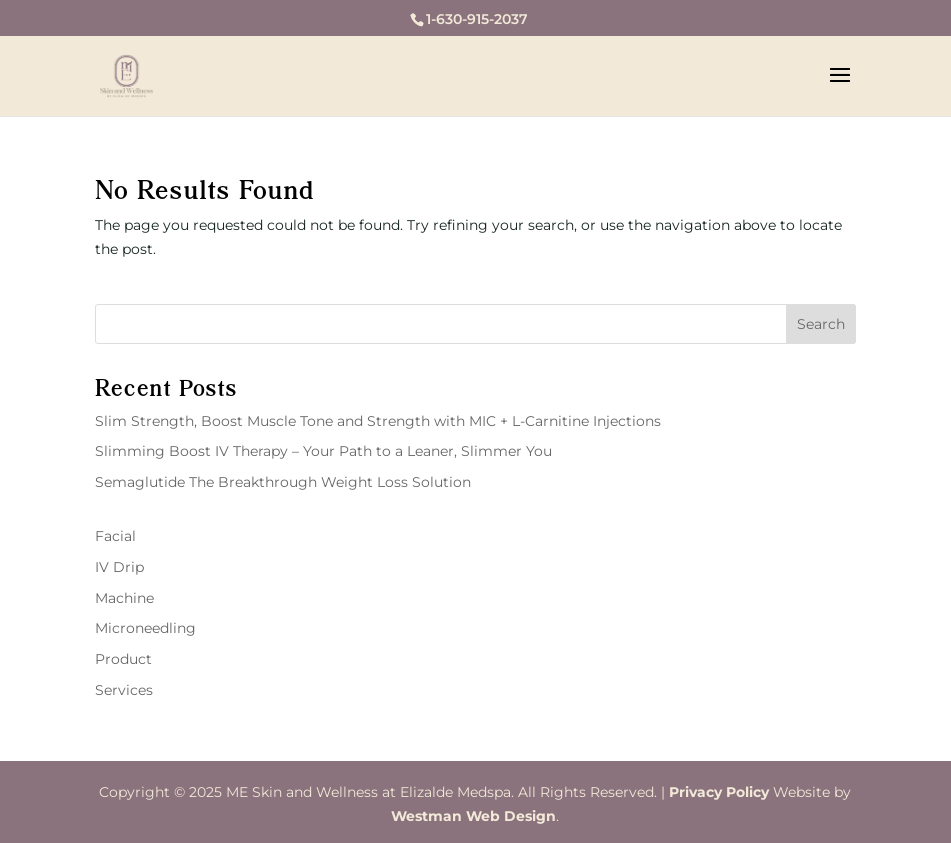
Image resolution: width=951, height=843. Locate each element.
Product (123, 659)
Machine (124, 598)
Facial (115, 536)
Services (124, 690)
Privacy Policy (719, 792)
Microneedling (145, 628)
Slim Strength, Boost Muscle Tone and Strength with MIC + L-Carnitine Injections (378, 421)
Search (821, 324)
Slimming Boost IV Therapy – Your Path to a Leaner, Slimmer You (323, 451)
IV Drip (119, 567)
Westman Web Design (473, 816)
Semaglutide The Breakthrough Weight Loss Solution (283, 482)
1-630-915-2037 (477, 19)
